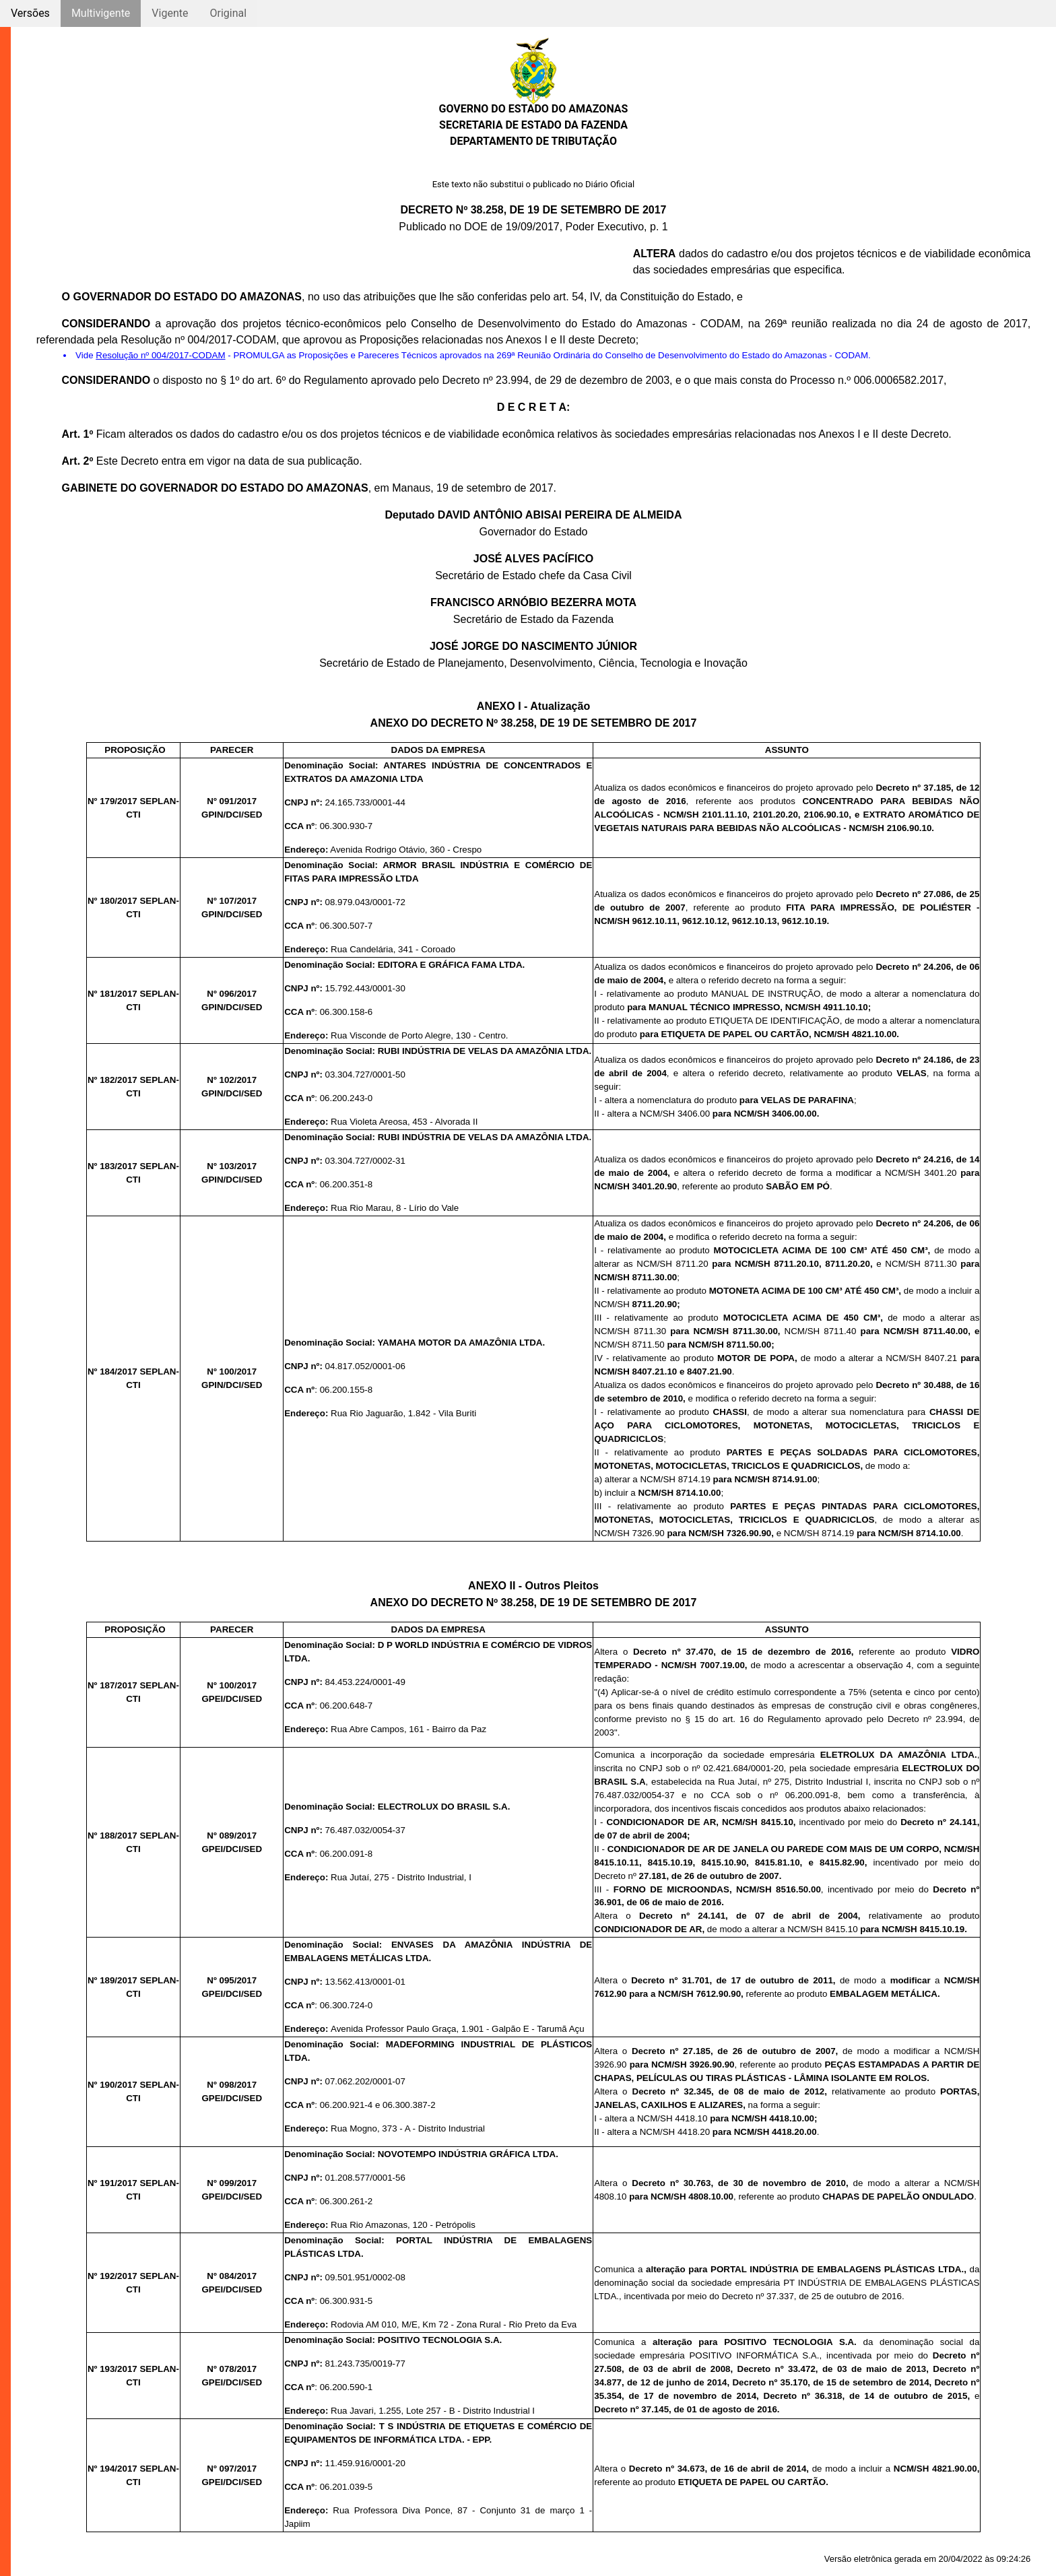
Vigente (170, 13)
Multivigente (100, 13)
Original (227, 13)
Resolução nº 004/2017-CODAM (160, 355)
